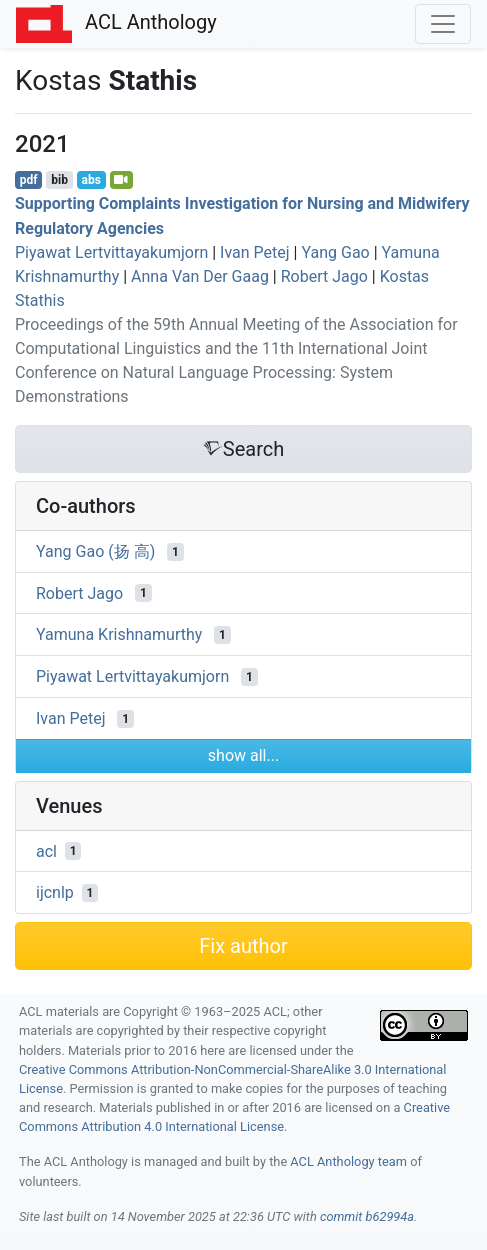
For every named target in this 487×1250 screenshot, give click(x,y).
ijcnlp (55, 892)
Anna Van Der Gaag (200, 276)
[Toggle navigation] (443, 24)
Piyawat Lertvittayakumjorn (111, 252)
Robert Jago (324, 276)
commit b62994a (367, 1216)
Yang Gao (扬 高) (95, 551)
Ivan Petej (255, 252)
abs (90, 180)
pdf (29, 180)
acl (46, 850)
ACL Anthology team (348, 1161)
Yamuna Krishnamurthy (119, 634)
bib (59, 180)
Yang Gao (335, 252)
